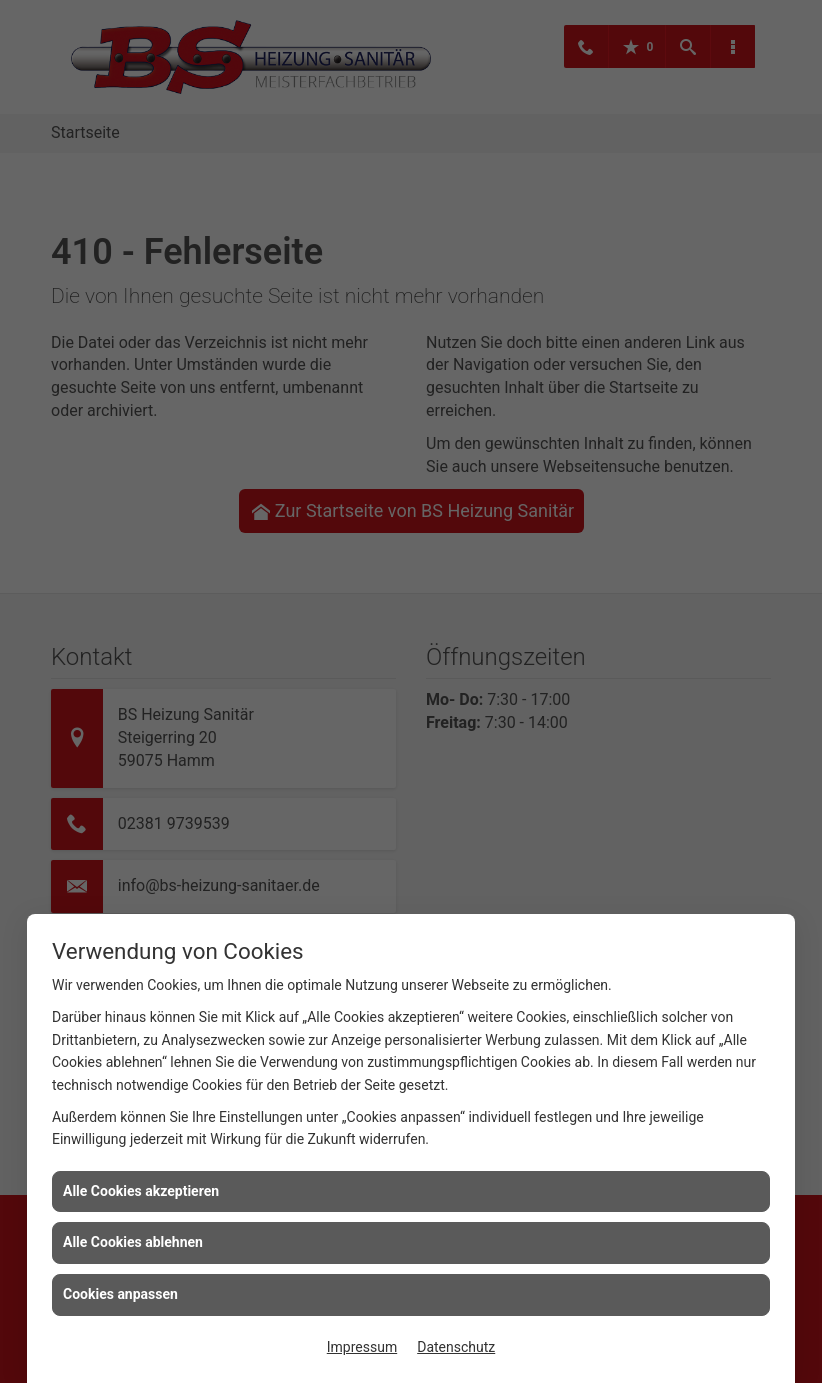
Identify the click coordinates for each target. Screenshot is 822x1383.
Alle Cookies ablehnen (133, 1242)
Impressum (362, 1347)
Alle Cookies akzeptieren (141, 1191)
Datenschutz (456, 1347)
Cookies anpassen (120, 1294)
